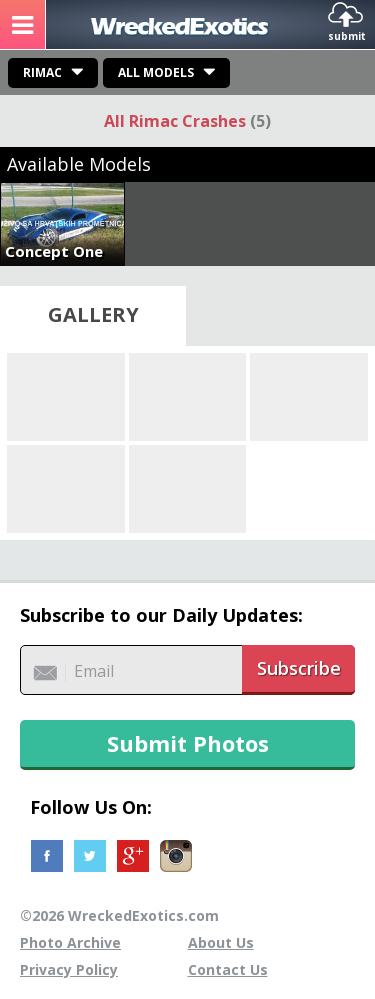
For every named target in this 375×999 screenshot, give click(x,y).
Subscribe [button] (299, 668)
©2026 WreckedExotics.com (119, 915)
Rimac (42, 72)
